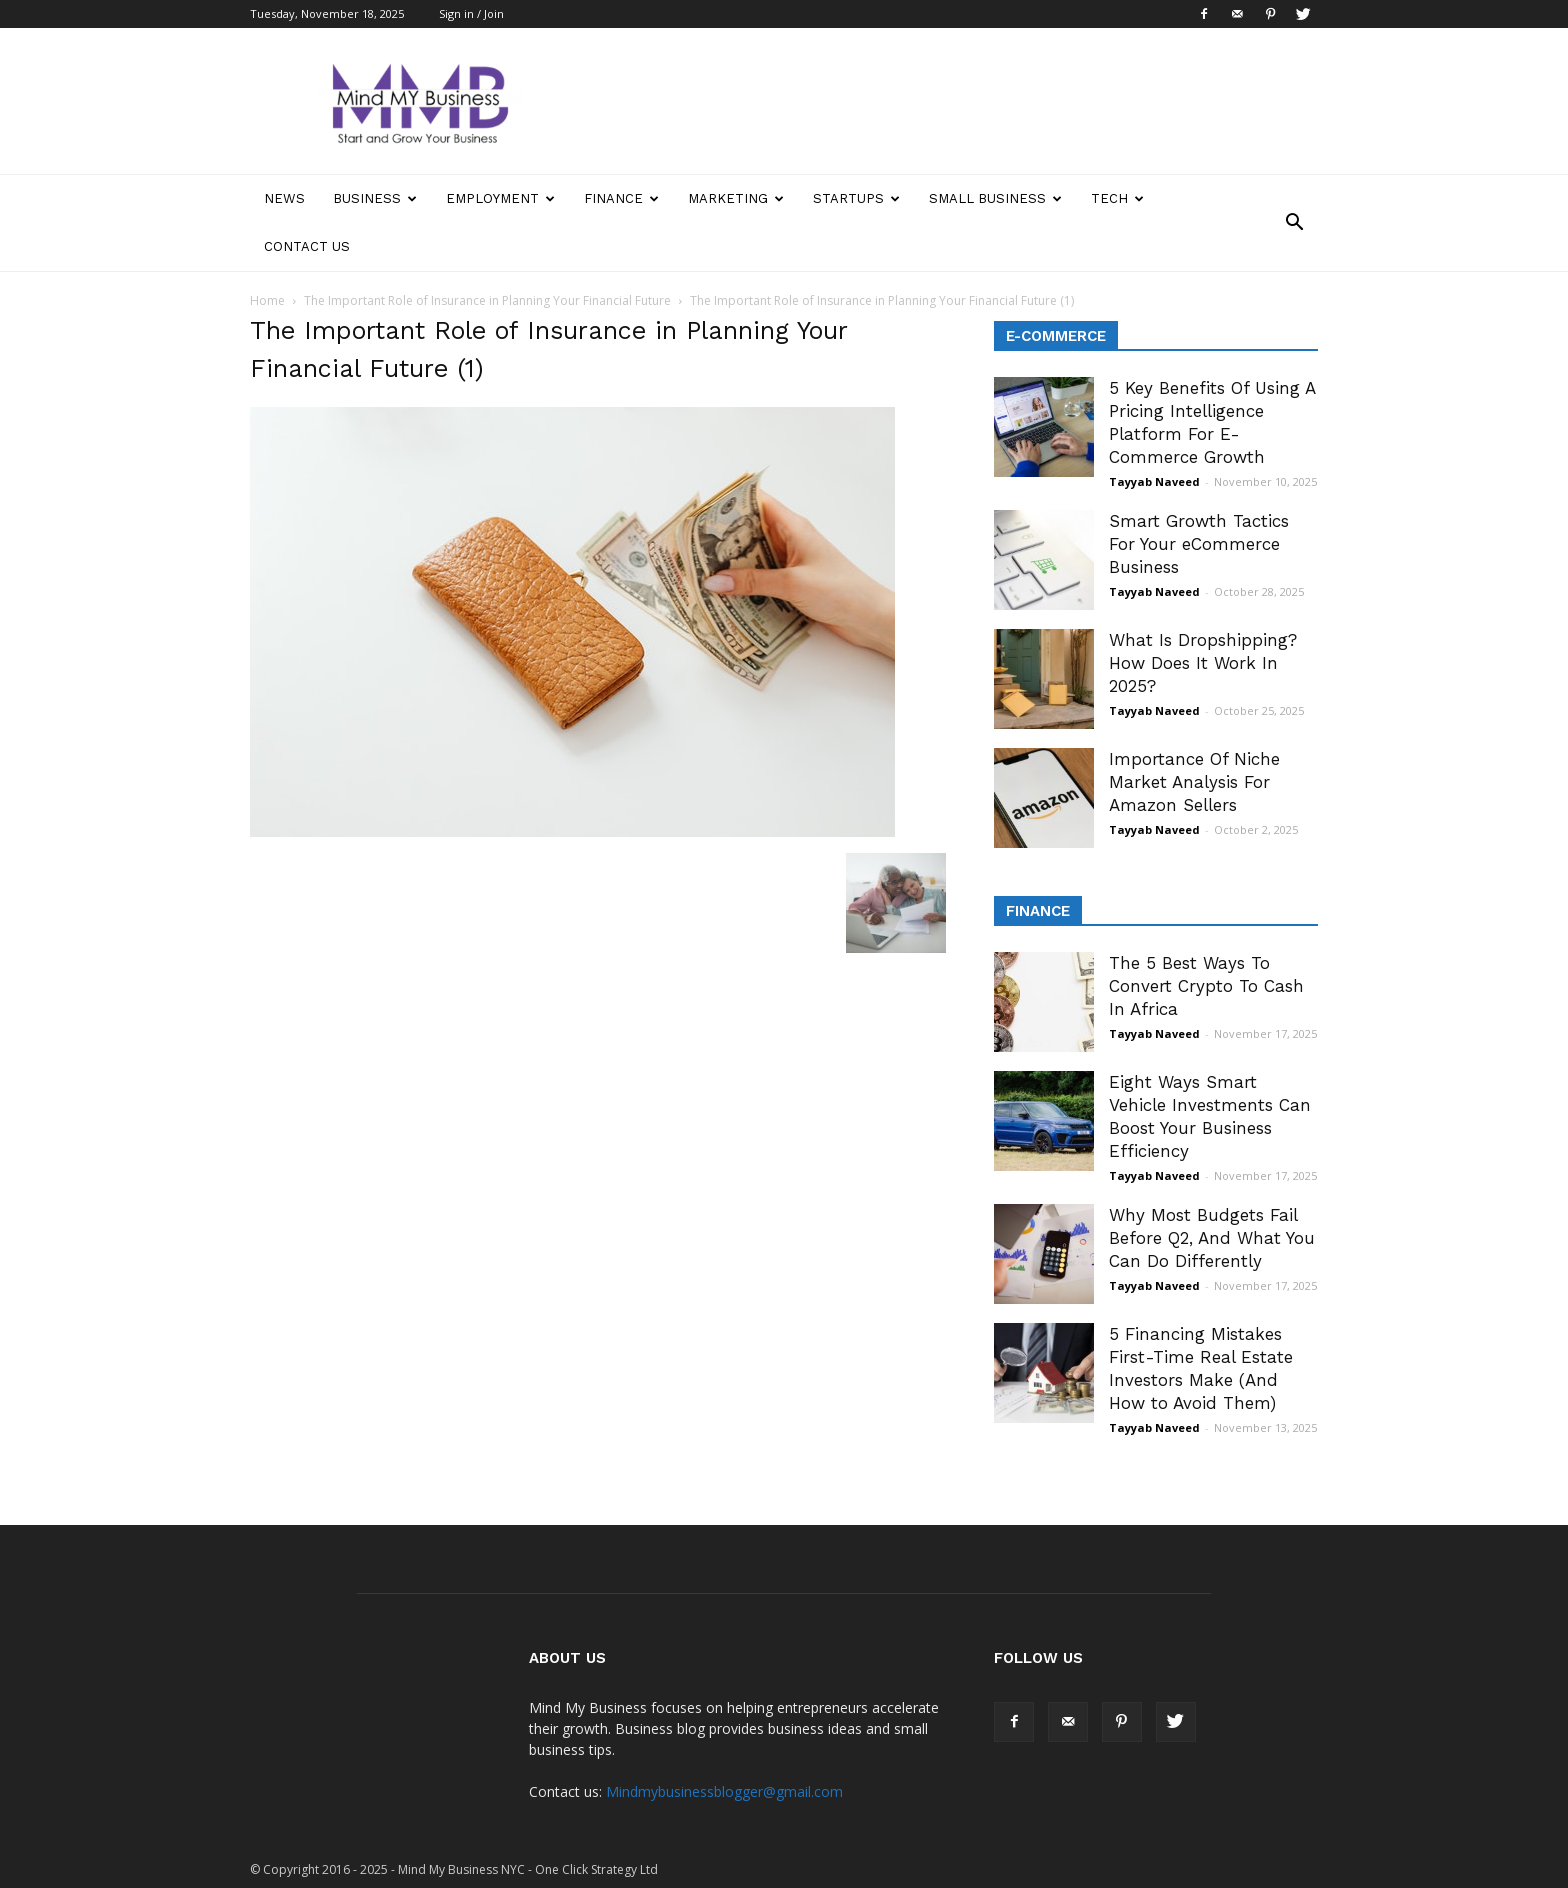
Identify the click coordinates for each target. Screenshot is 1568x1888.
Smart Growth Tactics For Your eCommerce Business (1199, 544)
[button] (1294, 223)
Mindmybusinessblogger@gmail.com (724, 1791)
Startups (856, 198)
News (284, 198)
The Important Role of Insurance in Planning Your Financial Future (487, 300)
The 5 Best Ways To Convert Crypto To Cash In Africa (1206, 986)
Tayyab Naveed (1154, 481)
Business (375, 198)
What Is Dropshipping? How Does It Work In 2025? (1203, 663)
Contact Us (307, 246)
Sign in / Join (471, 13)
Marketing (736, 198)
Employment (500, 198)
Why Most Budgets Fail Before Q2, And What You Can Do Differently (1212, 1238)
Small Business (995, 198)
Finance (621, 198)
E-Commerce (1056, 336)
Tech (1117, 198)
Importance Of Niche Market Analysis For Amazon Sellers (1194, 782)
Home (267, 300)
